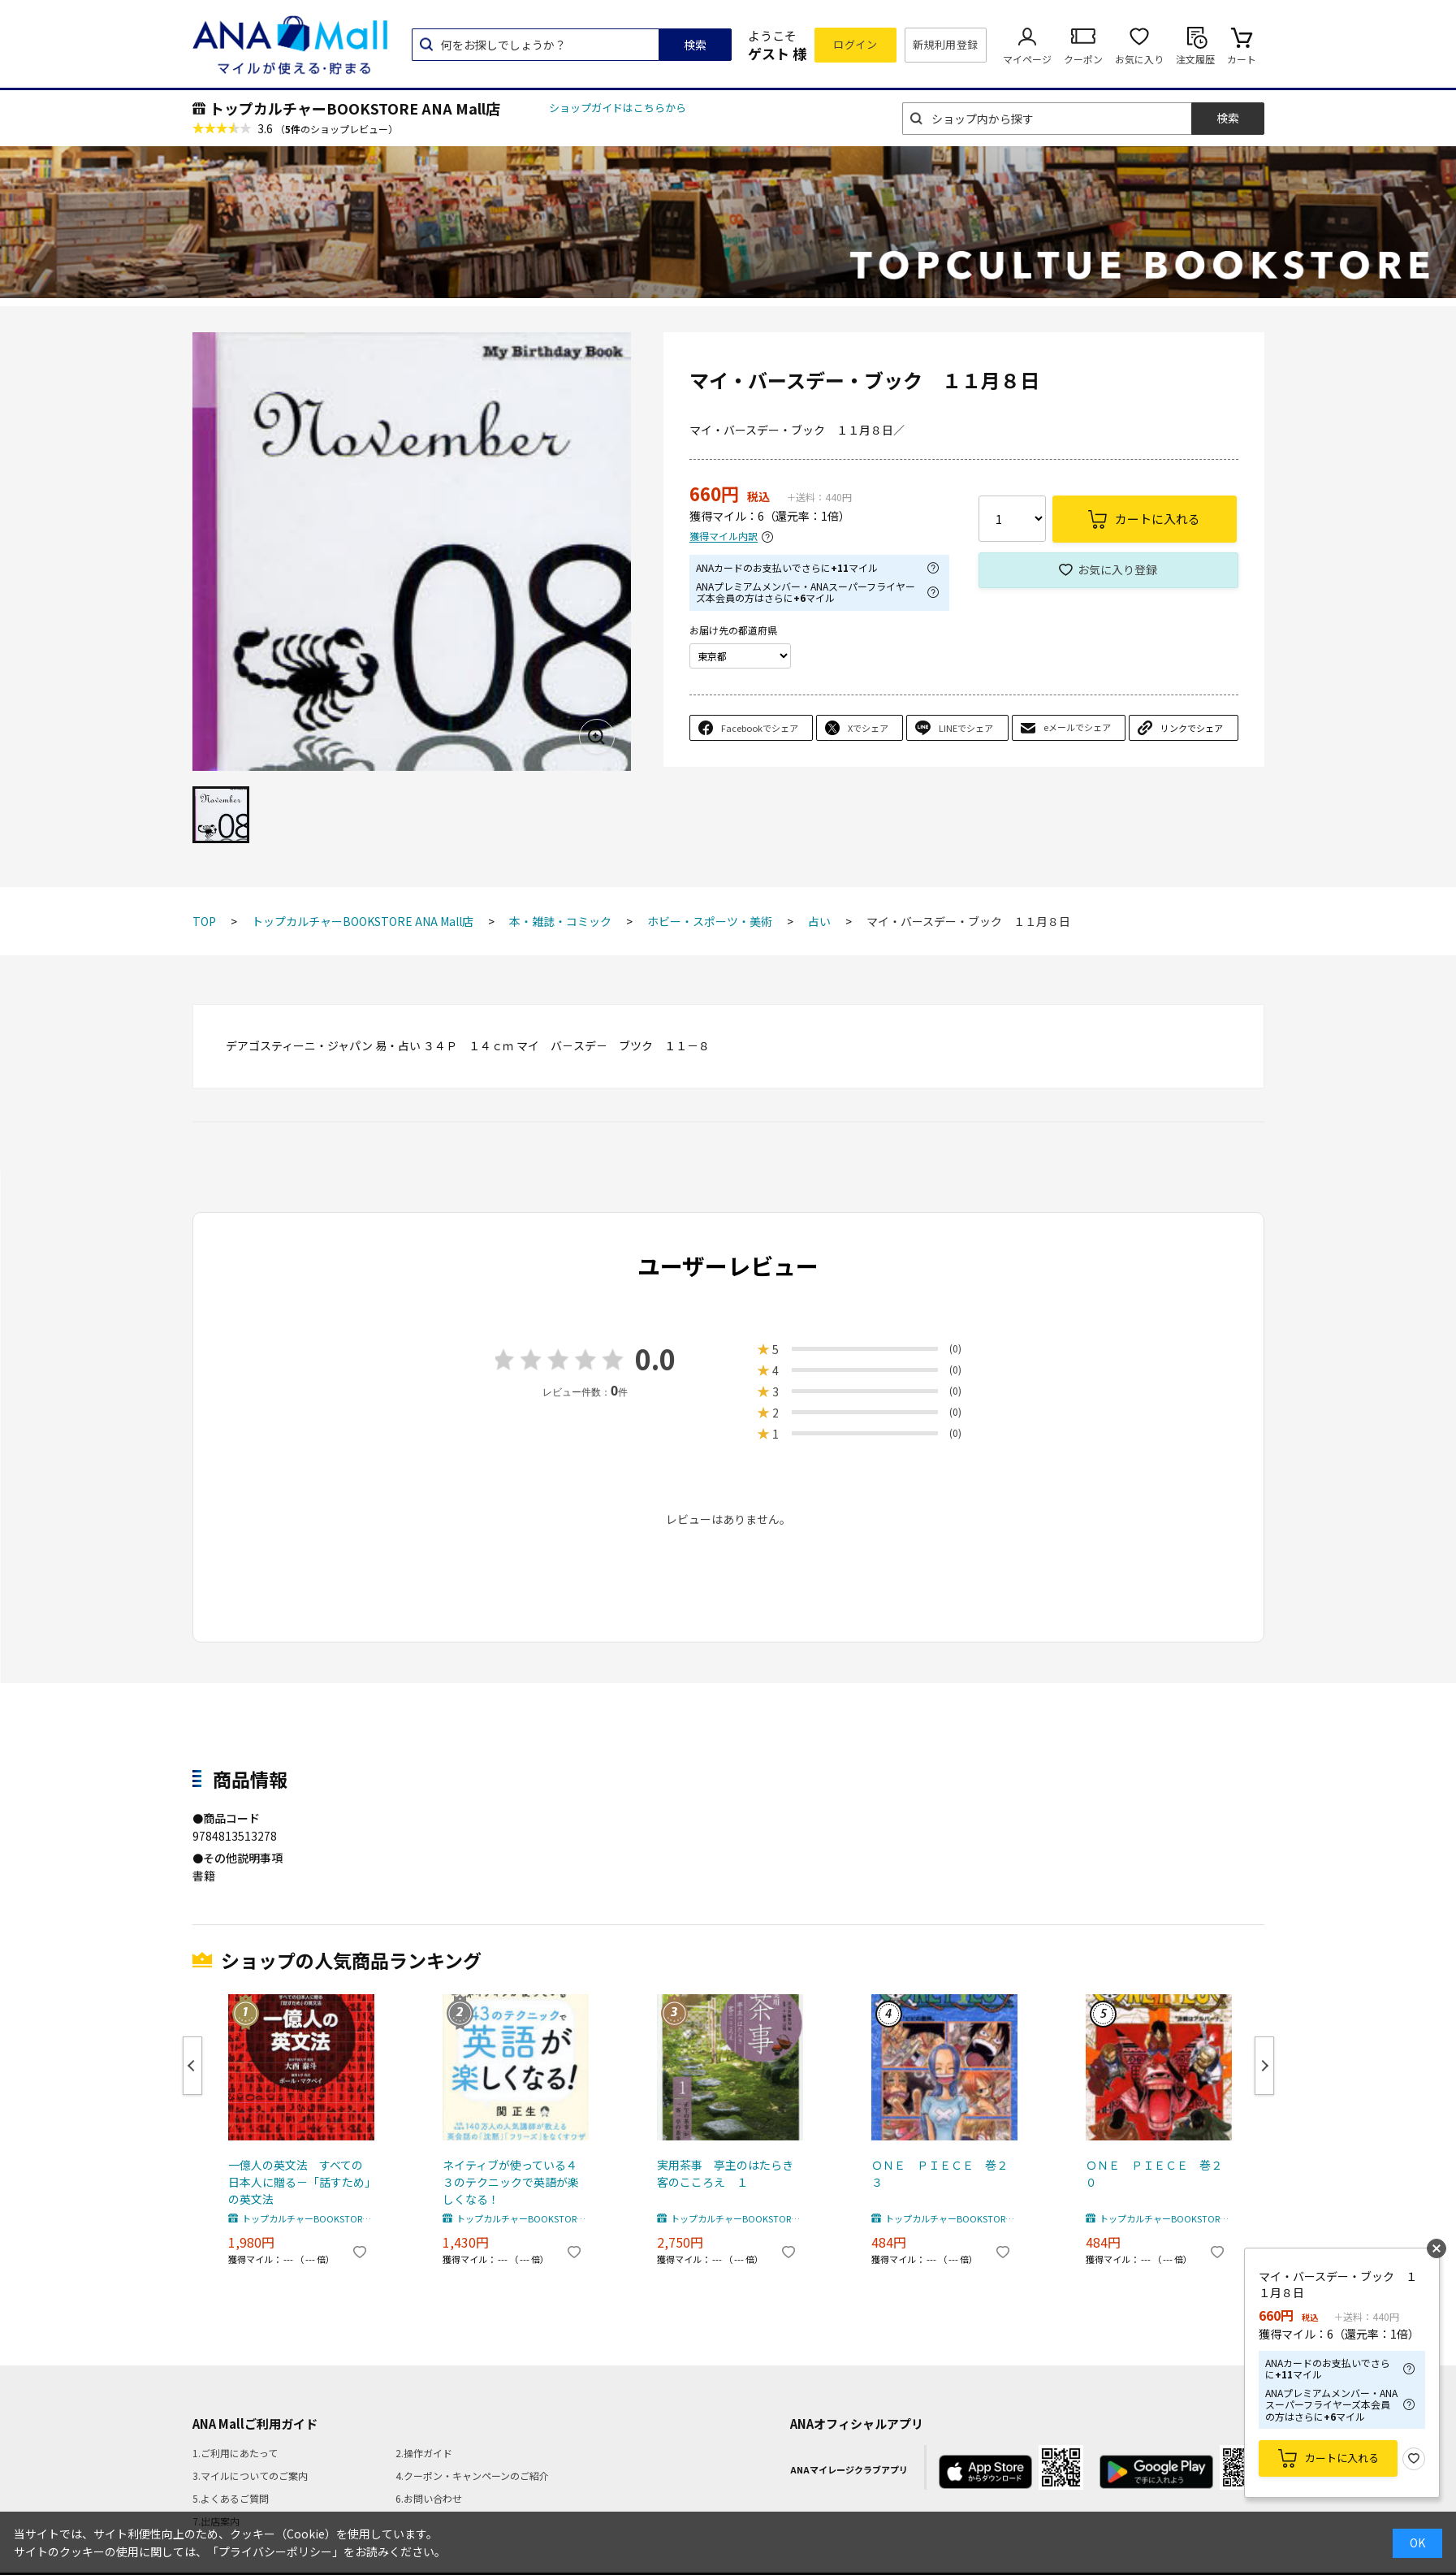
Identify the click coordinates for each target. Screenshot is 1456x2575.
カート (1241, 59)
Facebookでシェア (759, 727)
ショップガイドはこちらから (617, 107)
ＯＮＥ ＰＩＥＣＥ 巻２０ (1154, 2173)
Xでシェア (868, 727)
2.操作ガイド (423, 2453)
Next (1264, 2065)
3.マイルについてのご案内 (250, 2475)
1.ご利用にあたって (235, 2453)
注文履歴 (1195, 59)
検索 (695, 45)
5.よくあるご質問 (230, 2498)
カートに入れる (1342, 2457)
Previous (192, 2065)
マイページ (1027, 59)
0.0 (655, 1358)
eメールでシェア (1077, 727)
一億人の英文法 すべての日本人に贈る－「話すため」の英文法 (299, 2182)
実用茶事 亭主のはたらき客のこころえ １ (725, 2173)
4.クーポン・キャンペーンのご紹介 (472, 2475)
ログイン (855, 44)
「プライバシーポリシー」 (275, 2551)
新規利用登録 (946, 44)
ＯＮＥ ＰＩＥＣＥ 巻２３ (939, 2173)
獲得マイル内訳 (723, 536)
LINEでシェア (966, 727)
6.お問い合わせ (428, 2498)
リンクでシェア (1191, 727)
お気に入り (1139, 59)
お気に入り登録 (1117, 569)
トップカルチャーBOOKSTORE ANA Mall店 (355, 108)
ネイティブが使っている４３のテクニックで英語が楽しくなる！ (511, 2182)
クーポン (1083, 59)
